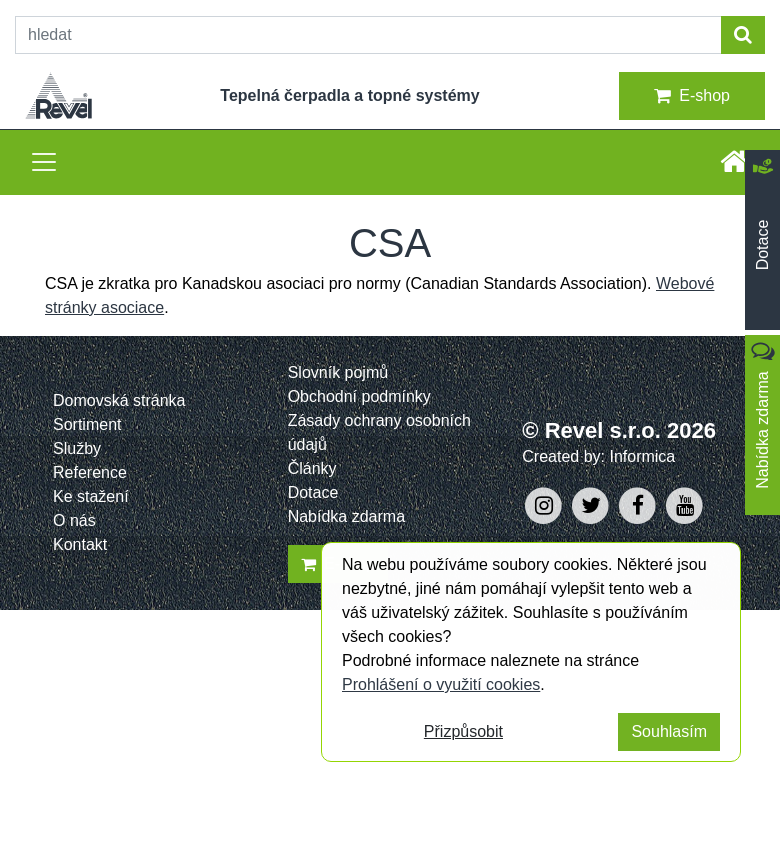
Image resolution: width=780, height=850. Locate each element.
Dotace (313, 492)
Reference (90, 472)
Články (312, 468)
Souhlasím (669, 731)
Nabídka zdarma (346, 516)
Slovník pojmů (338, 372)
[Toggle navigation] (44, 162)
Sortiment (87, 424)
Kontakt (80, 544)
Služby (77, 448)
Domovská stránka (119, 400)
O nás (74, 520)
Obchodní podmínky (359, 396)
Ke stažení (91, 496)
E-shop (692, 96)
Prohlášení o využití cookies (441, 684)
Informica (642, 456)
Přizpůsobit (463, 731)
